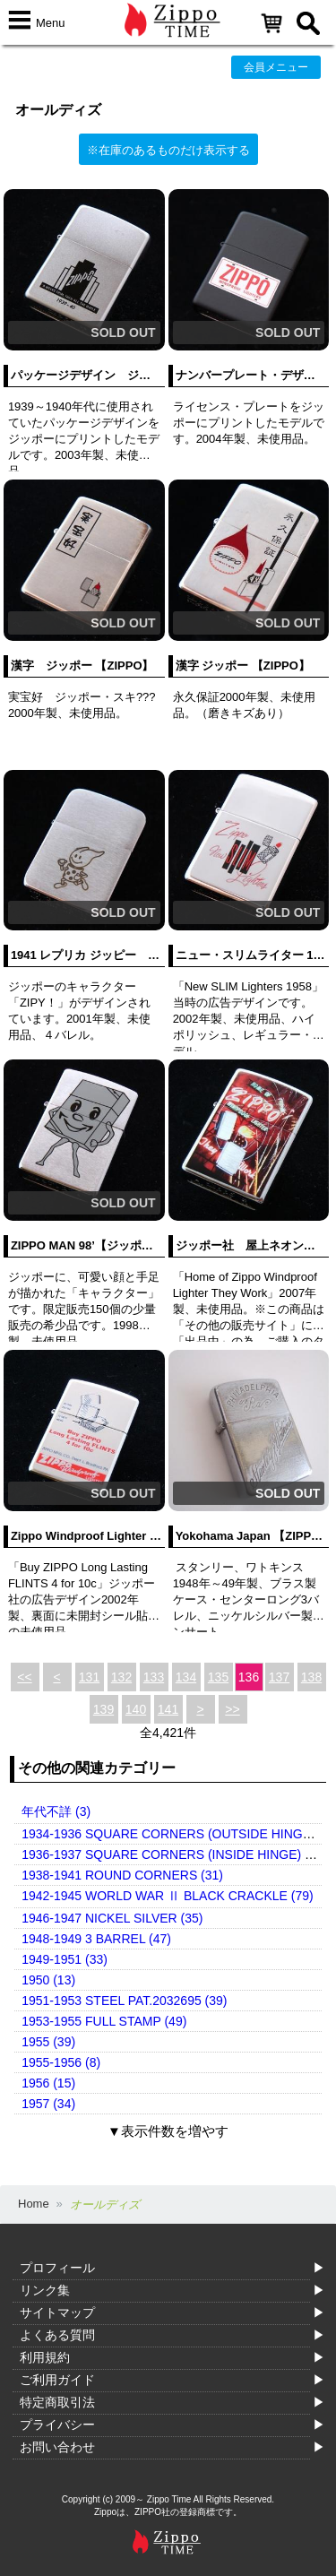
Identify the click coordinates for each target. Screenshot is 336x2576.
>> (232, 1709)
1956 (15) (48, 2083)
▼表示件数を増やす (168, 2131)
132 (121, 1677)
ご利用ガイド (57, 2380)
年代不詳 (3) (56, 1811)
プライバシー (57, 2424)
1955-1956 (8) (61, 2062)
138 (311, 1677)
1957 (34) (48, 2103)
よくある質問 (57, 2335)
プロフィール (57, 2267)
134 (186, 1677)
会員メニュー (276, 67)
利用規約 (45, 2357)
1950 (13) (48, 1980)
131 (89, 1677)
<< (24, 1677)
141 (168, 1709)
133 (153, 1677)
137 (279, 1677)
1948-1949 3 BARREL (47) (96, 1939)
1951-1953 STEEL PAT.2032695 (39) (124, 2000)
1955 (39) (48, 2042)
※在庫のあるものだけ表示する (168, 150)
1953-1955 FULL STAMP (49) (104, 2021)
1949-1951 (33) (65, 1959)
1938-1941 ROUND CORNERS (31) (122, 1875)
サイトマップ (57, 2312)
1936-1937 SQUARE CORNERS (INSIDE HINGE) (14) (174, 1854)
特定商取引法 (57, 2402)
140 (135, 1709)
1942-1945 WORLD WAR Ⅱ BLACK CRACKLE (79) (167, 1896)
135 (218, 1677)
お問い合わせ (57, 2447)
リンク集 (45, 2290)
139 (103, 1709)
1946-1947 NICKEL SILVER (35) (112, 1918)
